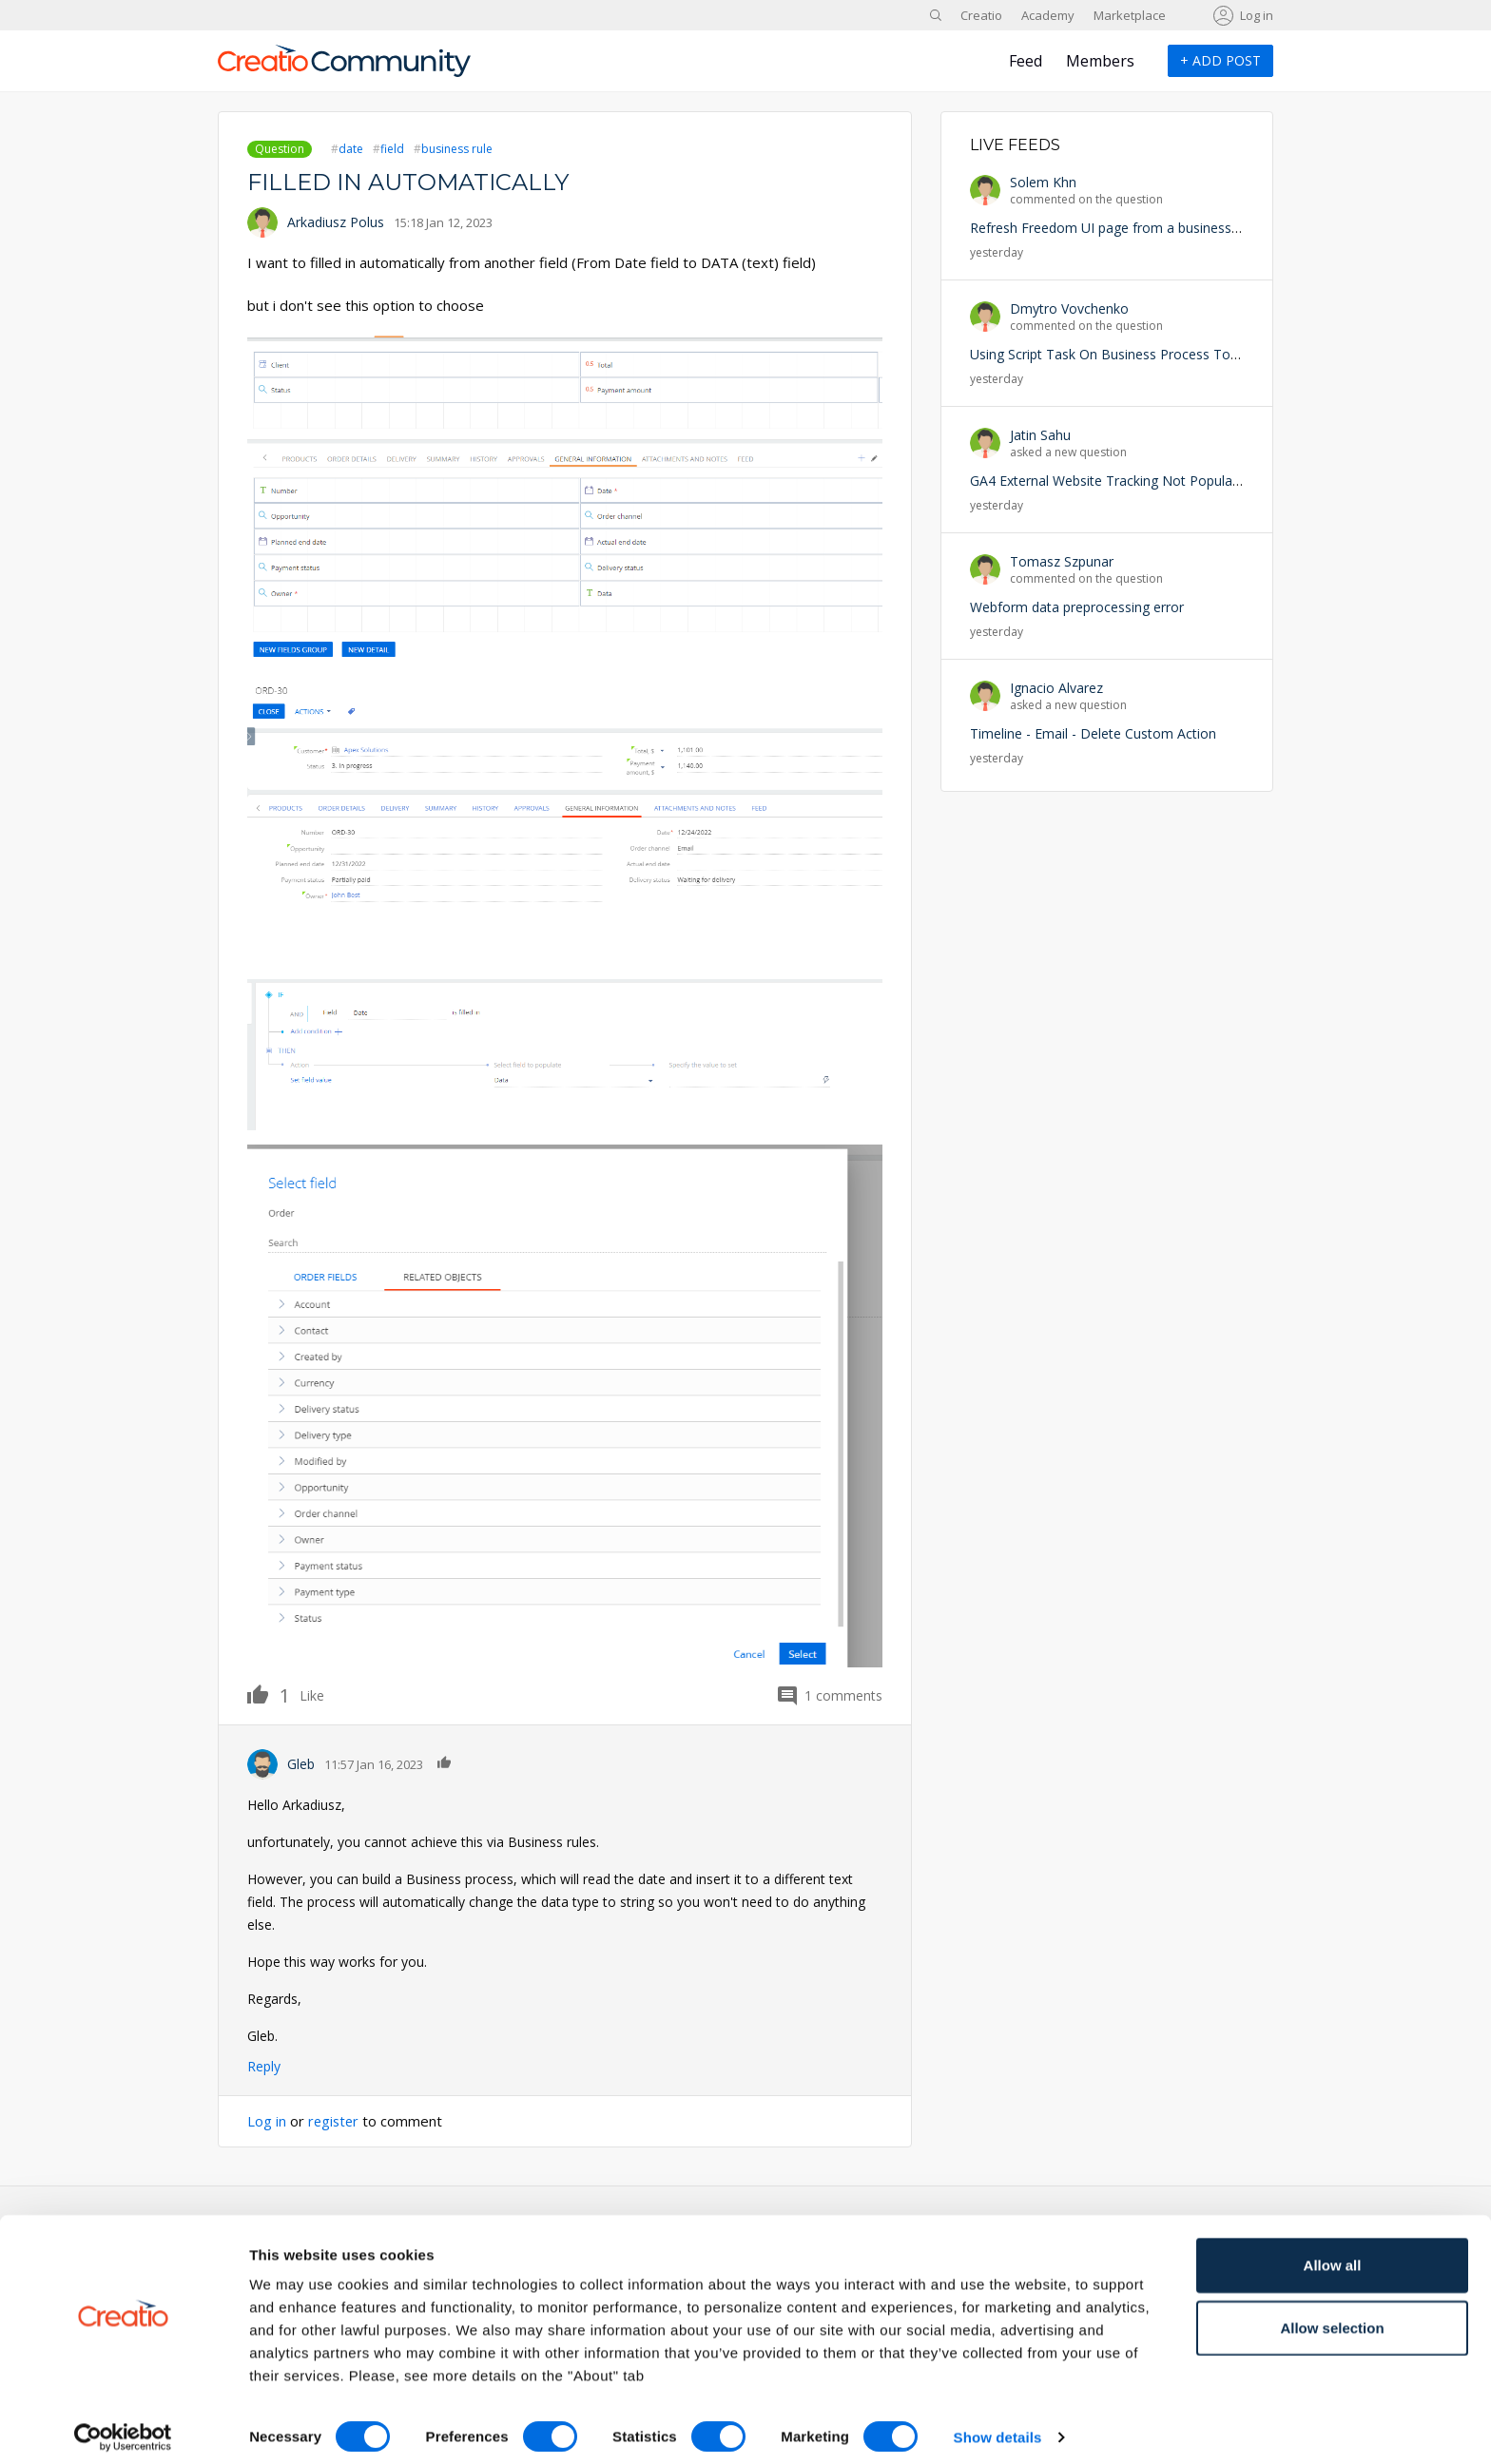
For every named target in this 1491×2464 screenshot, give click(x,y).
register (334, 2120)
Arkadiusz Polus (335, 222)
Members (1100, 60)
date (351, 149)
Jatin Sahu (1040, 435)
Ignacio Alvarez (1056, 688)
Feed (1025, 60)
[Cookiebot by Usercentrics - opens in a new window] (123, 2427)
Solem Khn (1043, 182)
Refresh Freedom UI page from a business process (1127, 228)
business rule (457, 149)
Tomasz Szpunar (1061, 561)
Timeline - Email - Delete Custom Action (1093, 733)
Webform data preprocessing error (1077, 607)
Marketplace (1130, 15)
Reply (264, 2066)
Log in (1256, 15)
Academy (1048, 15)
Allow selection (1332, 2317)
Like (268, 1694)
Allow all (1333, 2254)
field (392, 149)
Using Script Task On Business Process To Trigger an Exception (1165, 354)
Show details (998, 2426)
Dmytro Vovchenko (1069, 308)
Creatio (981, 15)
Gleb (301, 1764)
